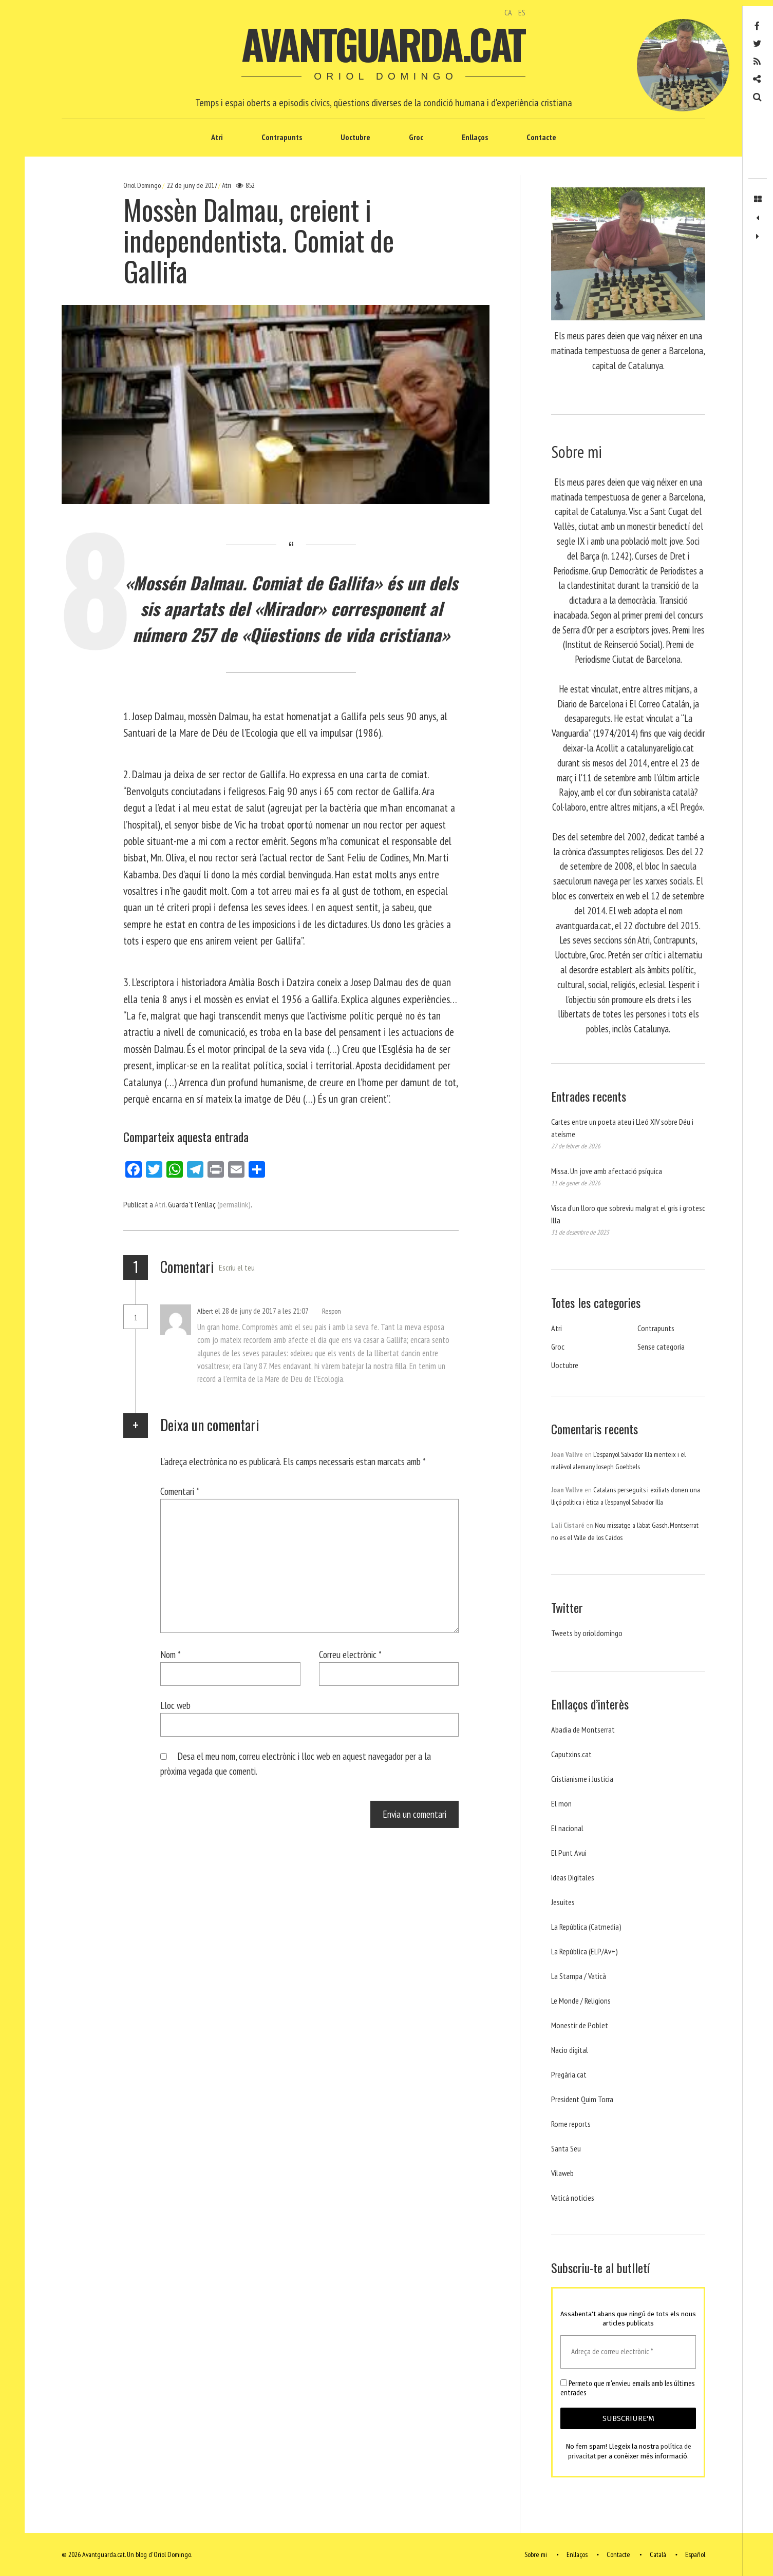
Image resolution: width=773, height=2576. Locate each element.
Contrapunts (281, 137)
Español (695, 2554)
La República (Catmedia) (586, 1926)
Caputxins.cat (571, 1754)
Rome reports (571, 2124)
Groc (416, 137)
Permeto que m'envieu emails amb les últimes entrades (627, 2388)
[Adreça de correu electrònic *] (628, 2352)
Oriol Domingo (142, 185)
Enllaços (475, 137)
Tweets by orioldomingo (587, 1633)
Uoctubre (355, 137)
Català (658, 2554)
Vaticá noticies (572, 2198)
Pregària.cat (569, 2074)
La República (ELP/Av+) (584, 1951)
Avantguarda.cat (382, 43)
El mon (561, 1803)
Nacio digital (569, 2050)
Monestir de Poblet (579, 2025)
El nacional (567, 1828)
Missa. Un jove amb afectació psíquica (606, 1171)
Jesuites (563, 1902)
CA (508, 12)
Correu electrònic (350, 1654)
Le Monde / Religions (581, 2000)
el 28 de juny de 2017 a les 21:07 (262, 1310)
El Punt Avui (569, 1853)
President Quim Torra (582, 2099)
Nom (170, 1654)
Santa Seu (566, 2148)
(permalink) (234, 1204)
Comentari (179, 1491)
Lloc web (175, 1705)
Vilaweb (562, 2173)
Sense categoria (661, 1346)
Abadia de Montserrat (583, 1729)
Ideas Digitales (572, 1877)
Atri (217, 137)
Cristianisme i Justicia (582, 1779)
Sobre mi (535, 2554)
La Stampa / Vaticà (578, 1976)
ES (521, 12)
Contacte (541, 137)
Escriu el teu (237, 1267)
